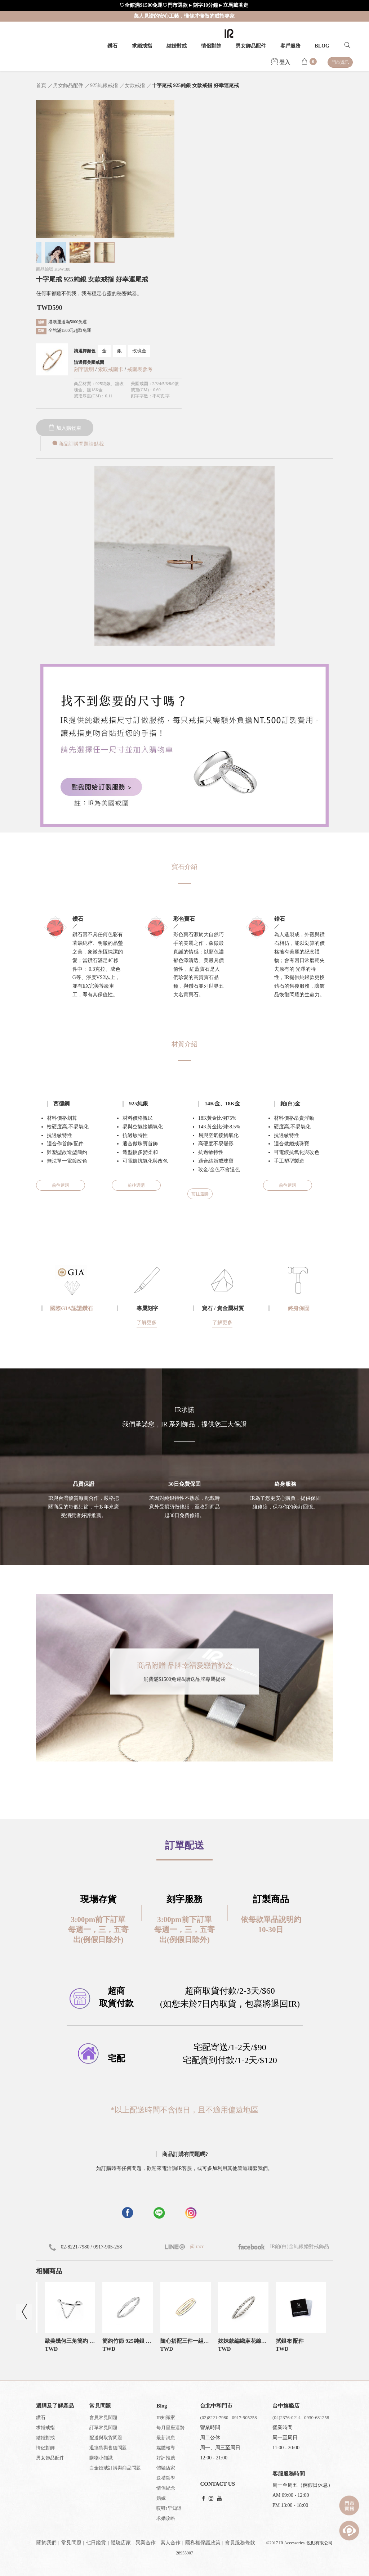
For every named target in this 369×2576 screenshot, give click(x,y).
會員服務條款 (240, 2542)
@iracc (196, 2246)
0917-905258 (244, 2417)
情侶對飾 (211, 46)
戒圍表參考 (139, 369)
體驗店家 (165, 2468)
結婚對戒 (176, 46)
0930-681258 (316, 2417)
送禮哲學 (165, 2478)
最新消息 (165, 2437)
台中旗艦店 (285, 2406)
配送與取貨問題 (105, 2437)
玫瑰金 (139, 350)
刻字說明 (84, 369)
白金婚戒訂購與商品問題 (115, 2468)
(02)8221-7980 (214, 2417)
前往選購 (60, 1185)
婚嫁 (161, 2498)
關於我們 (46, 2542)
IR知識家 (165, 2417)
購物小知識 (101, 2457)
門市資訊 (340, 62)
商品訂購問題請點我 (77, 444)
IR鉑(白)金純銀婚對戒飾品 (283, 2246)
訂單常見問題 (103, 2427)
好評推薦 (165, 2457)
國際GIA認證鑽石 (71, 1308)
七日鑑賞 (96, 2542)
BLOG (322, 46)
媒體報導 (165, 2447)
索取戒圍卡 (111, 369)
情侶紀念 (165, 2488)
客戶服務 (290, 46)
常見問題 (71, 2542)
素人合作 (170, 2542)
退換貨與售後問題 (108, 2447)
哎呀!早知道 (168, 2508)
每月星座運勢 (170, 2427)
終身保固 (299, 1308)
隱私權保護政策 (203, 2542)
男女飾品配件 (251, 46)
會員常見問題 (103, 2417)
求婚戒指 (142, 46)
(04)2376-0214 (286, 2417)
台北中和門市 (216, 2406)
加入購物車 (65, 428)
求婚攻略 (165, 2518)
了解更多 (147, 1322)
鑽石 (112, 46)
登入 (280, 62)
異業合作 (145, 2542)
